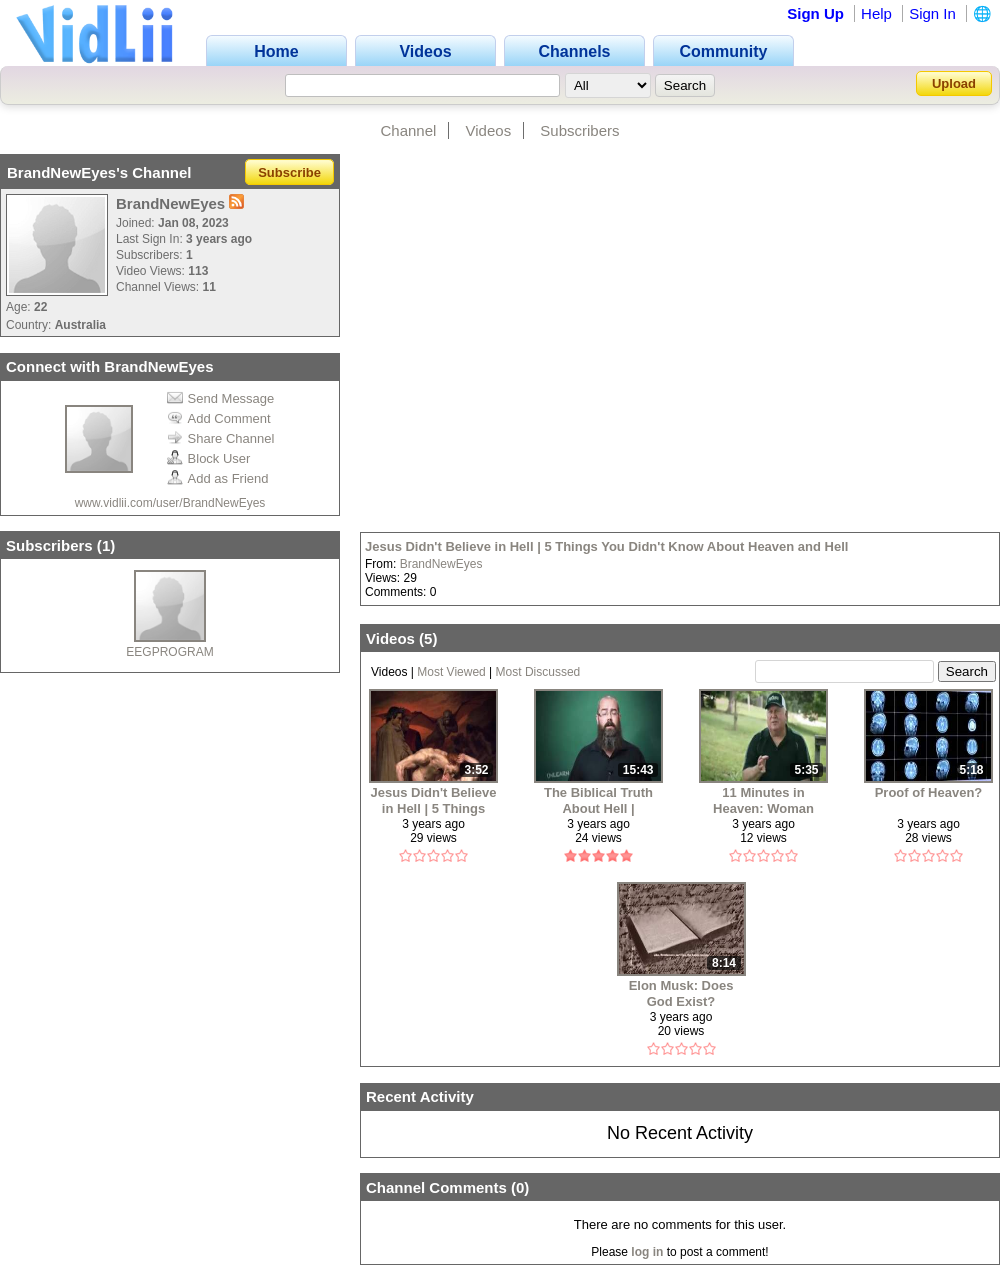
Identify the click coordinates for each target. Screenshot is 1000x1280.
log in (647, 1252)
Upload (954, 83)
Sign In (932, 13)
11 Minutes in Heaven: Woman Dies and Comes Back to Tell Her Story (763, 800)
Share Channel (221, 438)
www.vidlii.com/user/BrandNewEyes (170, 503)
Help (876, 13)
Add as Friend (218, 478)
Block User (209, 458)
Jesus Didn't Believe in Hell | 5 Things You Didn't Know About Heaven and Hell (606, 546)
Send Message (221, 398)
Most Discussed (538, 672)
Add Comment (219, 418)
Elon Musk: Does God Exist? (681, 993)
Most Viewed (451, 672)
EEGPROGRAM (169, 652)
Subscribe (289, 172)
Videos (489, 130)
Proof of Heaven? (929, 792)
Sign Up (815, 13)
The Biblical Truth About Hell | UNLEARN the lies (599, 800)
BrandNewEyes (441, 564)
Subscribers (579, 130)
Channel (408, 130)
